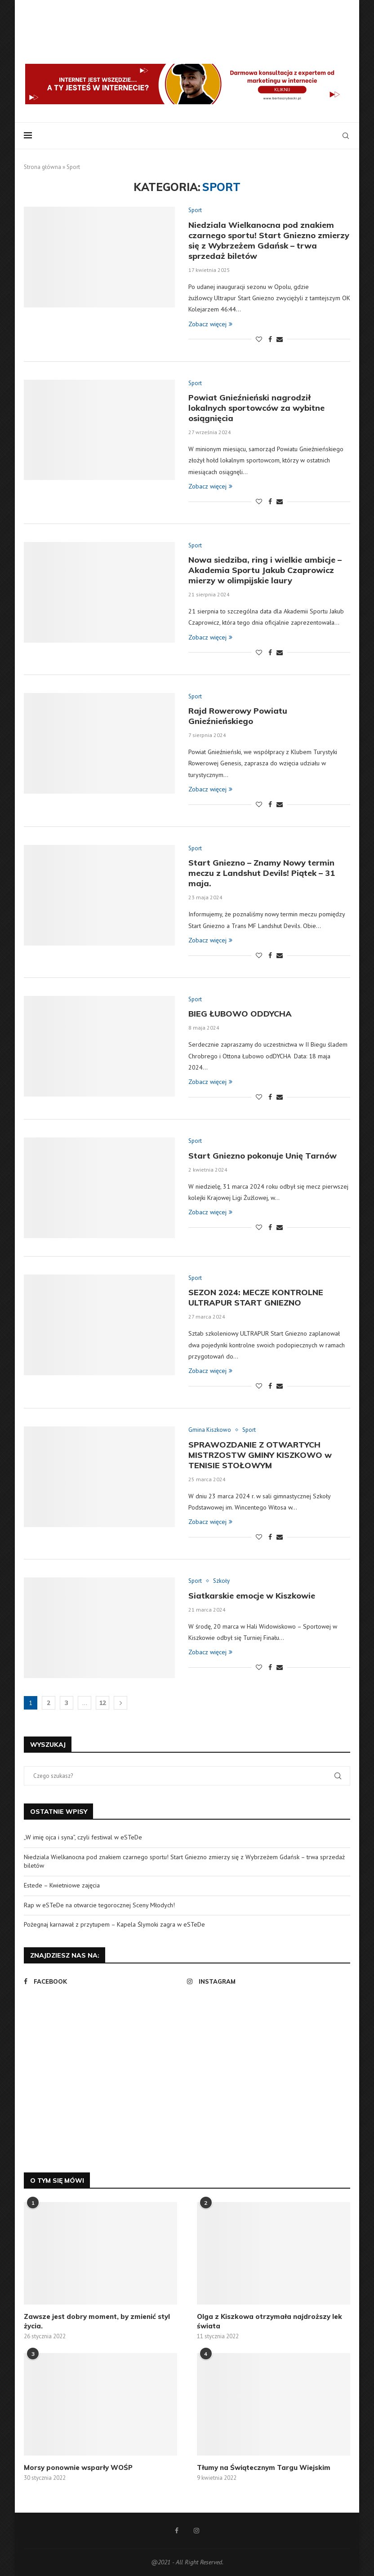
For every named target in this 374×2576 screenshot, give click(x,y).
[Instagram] (266, 1981)
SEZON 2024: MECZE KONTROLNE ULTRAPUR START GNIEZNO (255, 1297)
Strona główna (42, 167)
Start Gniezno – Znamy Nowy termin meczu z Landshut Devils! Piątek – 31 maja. (261, 872)
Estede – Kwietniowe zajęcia (62, 1885)
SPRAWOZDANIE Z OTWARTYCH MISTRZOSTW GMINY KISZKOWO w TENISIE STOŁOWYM (260, 1454)
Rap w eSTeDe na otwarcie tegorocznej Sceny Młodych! (99, 1905)
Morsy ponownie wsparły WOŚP (78, 2467)
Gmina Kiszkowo (209, 1430)
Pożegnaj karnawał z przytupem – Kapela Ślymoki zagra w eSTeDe (114, 1924)
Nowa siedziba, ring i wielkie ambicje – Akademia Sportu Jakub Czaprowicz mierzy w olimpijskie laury (265, 570)
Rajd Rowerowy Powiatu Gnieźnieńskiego (237, 716)
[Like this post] (259, 339)
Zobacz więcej (210, 324)
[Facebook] (103, 1981)
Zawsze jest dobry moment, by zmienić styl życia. (97, 2321)
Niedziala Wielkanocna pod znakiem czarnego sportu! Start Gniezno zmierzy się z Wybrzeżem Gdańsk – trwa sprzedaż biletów (268, 240)
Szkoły (221, 1581)
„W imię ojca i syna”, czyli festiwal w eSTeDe (83, 1837)
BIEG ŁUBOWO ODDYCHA (240, 1013)
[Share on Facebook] (270, 339)
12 (102, 1703)
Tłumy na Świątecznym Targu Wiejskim (263, 2467)
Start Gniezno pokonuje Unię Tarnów (262, 1155)
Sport (195, 210)
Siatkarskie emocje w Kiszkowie (251, 1595)
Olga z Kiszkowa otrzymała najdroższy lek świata (269, 2321)
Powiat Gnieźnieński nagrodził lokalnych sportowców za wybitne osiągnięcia (256, 407)
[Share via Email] (279, 339)
